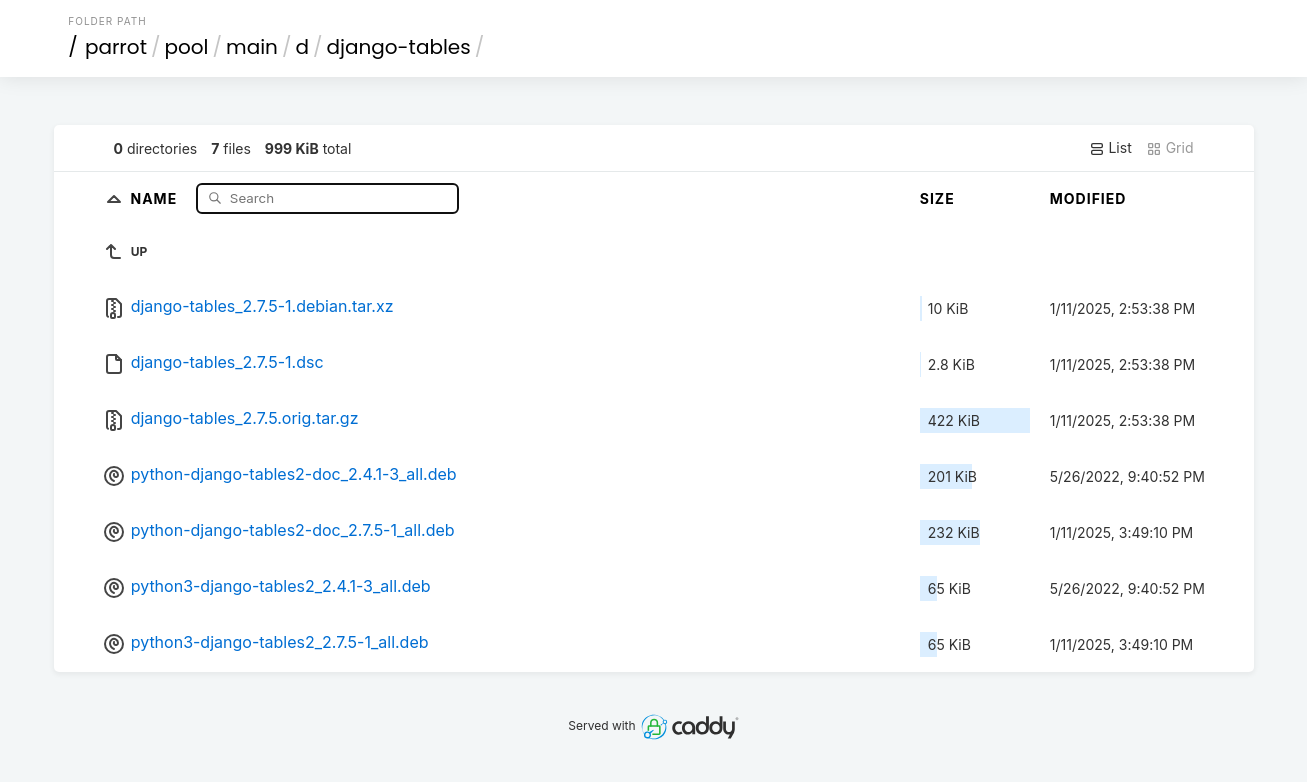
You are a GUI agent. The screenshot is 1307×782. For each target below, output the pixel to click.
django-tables (398, 47)
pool (186, 47)
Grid (1170, 148)
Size (937, 198)
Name (156, 197)
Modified (1088, 198)
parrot (116, 47)
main (252, 47)
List (1110, 148)
